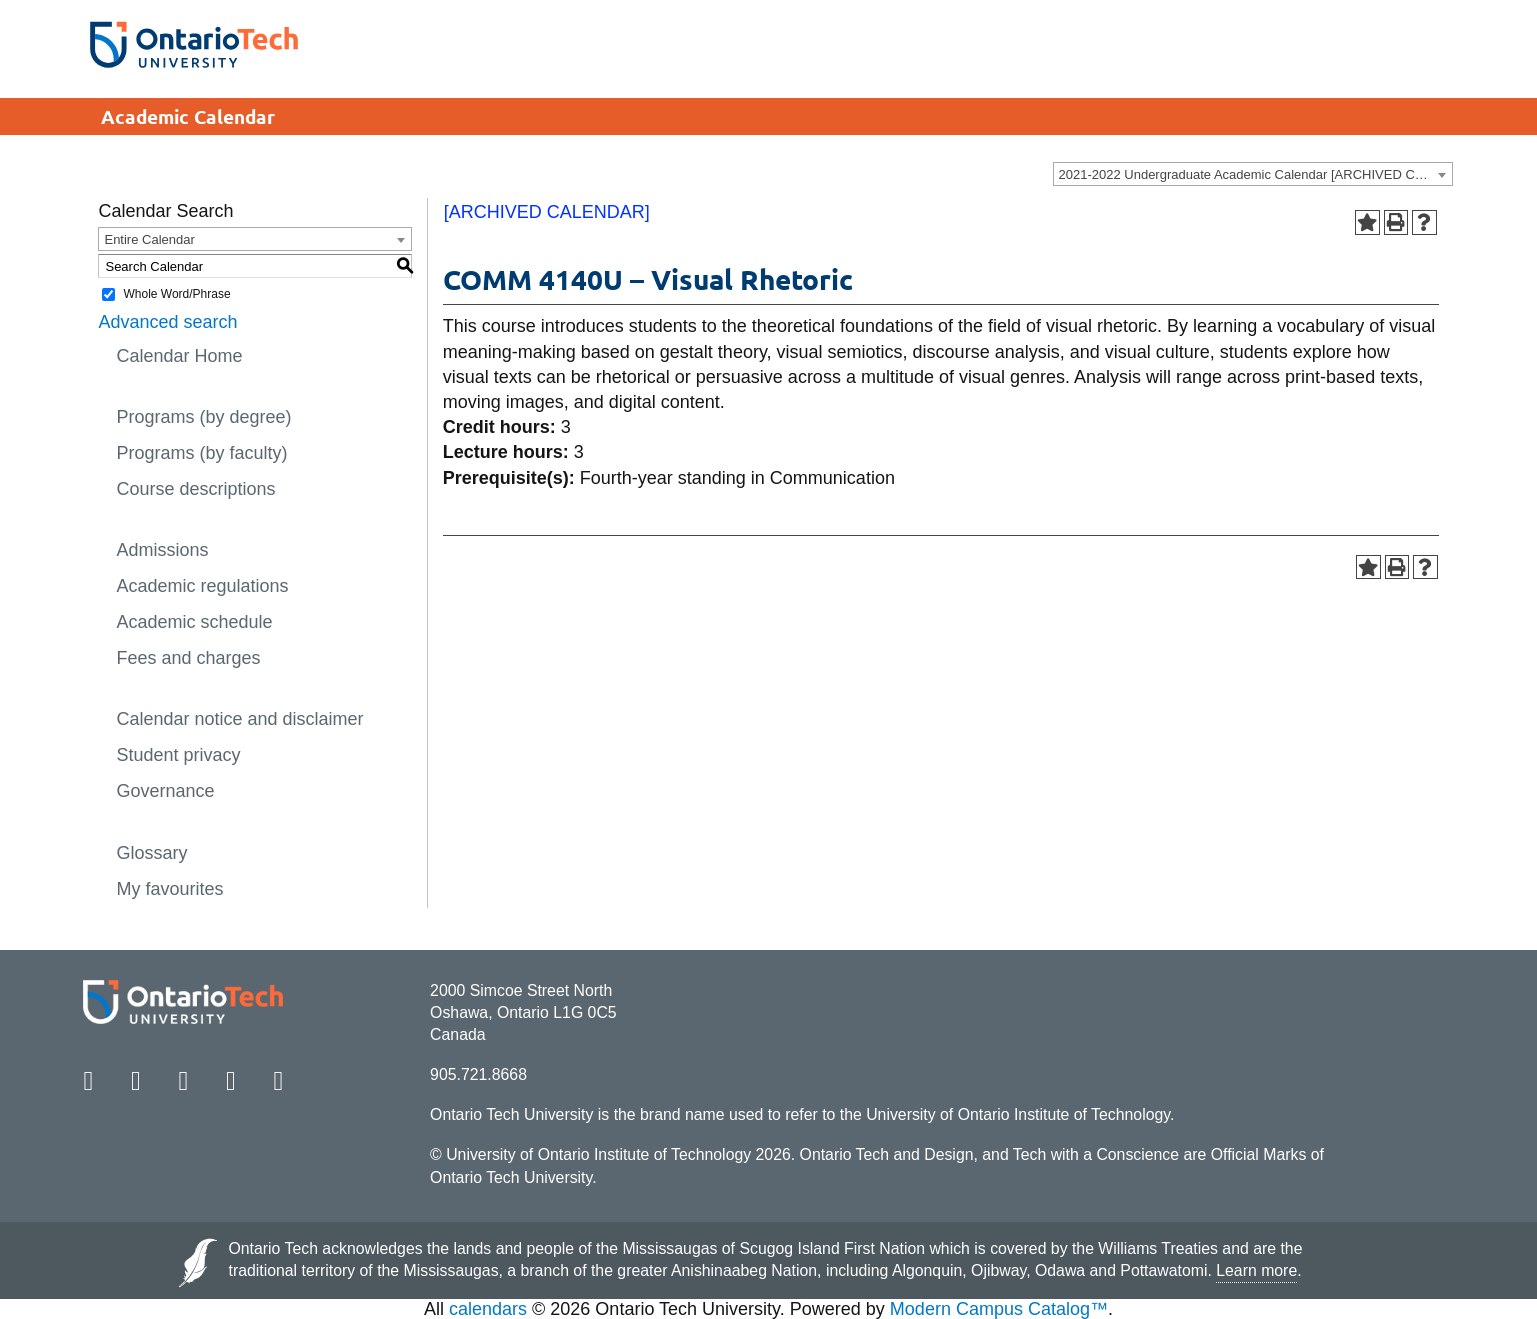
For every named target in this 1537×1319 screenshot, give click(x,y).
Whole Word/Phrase (176, 294)
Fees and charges (188, 658)
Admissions (162, 550)
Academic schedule (194, 622)
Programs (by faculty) (201, 453)
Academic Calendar (188, 116)
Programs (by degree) (203, 417)
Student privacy (178, 755)
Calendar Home (179, 356)
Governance (165, 791)
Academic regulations (202, 586)
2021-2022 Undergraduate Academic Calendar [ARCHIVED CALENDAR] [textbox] (1255, 174)
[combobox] (1253, 174)
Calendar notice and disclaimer (239, 719)
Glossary (151, 853)
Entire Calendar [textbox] (149, 239)
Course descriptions (195, 489)
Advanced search (167, 322)
